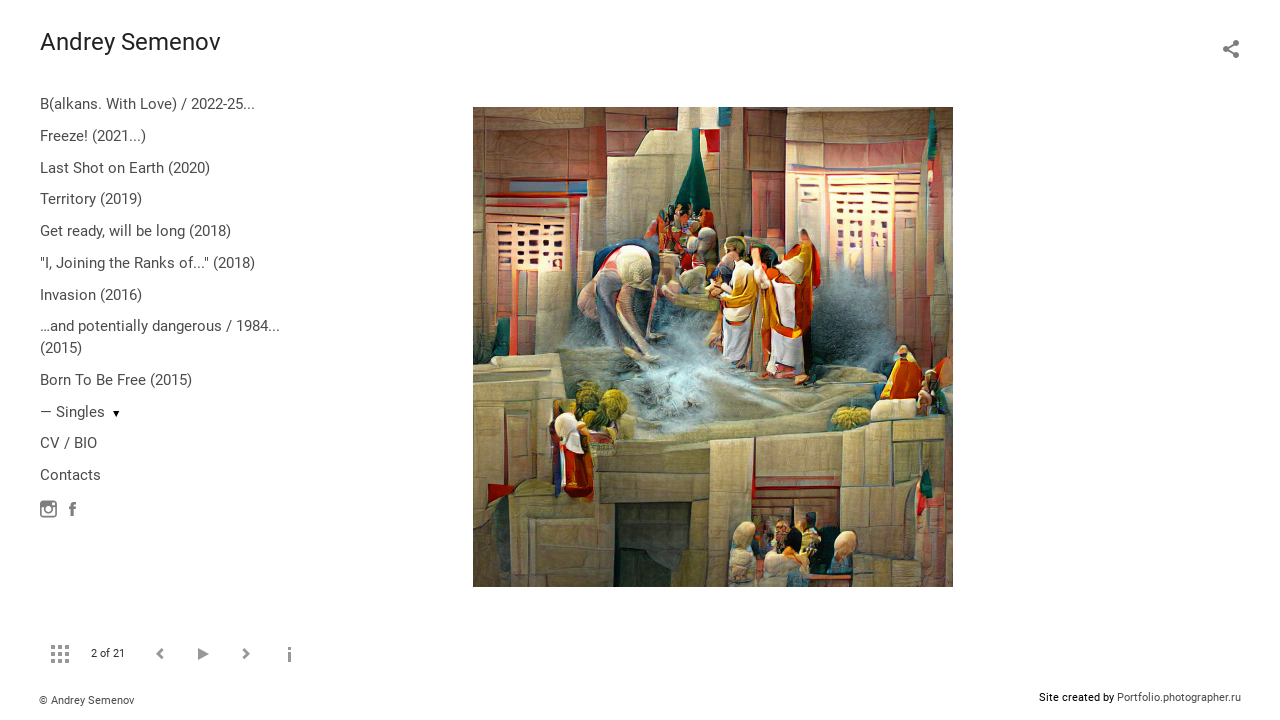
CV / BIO (68, 443)
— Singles (72, 412)
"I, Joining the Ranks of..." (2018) (147, 263)
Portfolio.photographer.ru (1179, 697)
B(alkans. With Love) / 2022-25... (147, 104)
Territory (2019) (91, 199)
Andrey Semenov (130, 42)
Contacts (70, 475)
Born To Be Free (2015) (116, 380)
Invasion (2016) (91, 295)
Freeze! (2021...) (93, 136)
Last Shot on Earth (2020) (125, 168)
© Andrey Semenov (86, 700)
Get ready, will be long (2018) (135, 231)
